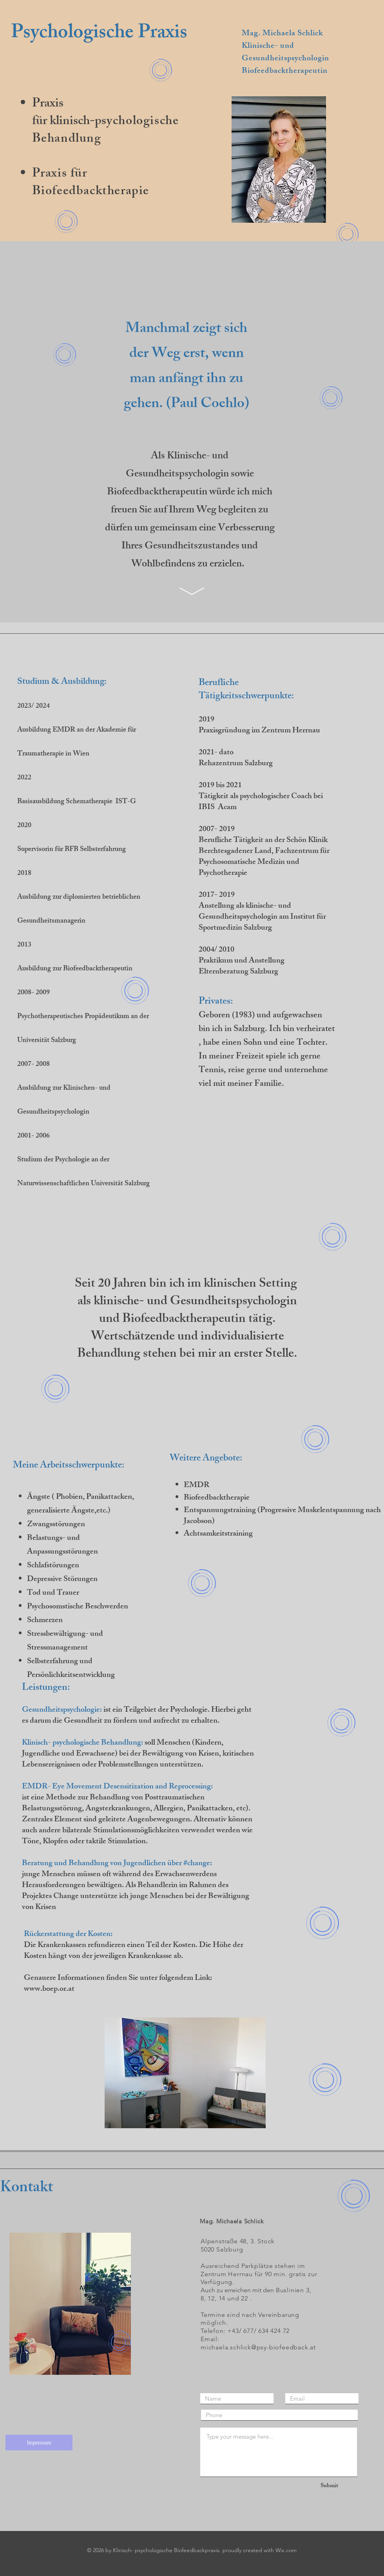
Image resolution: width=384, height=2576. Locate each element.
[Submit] (329, 2486)
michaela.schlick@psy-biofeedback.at (258, 2347)
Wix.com (286, 2550)
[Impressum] (38, 2442)
